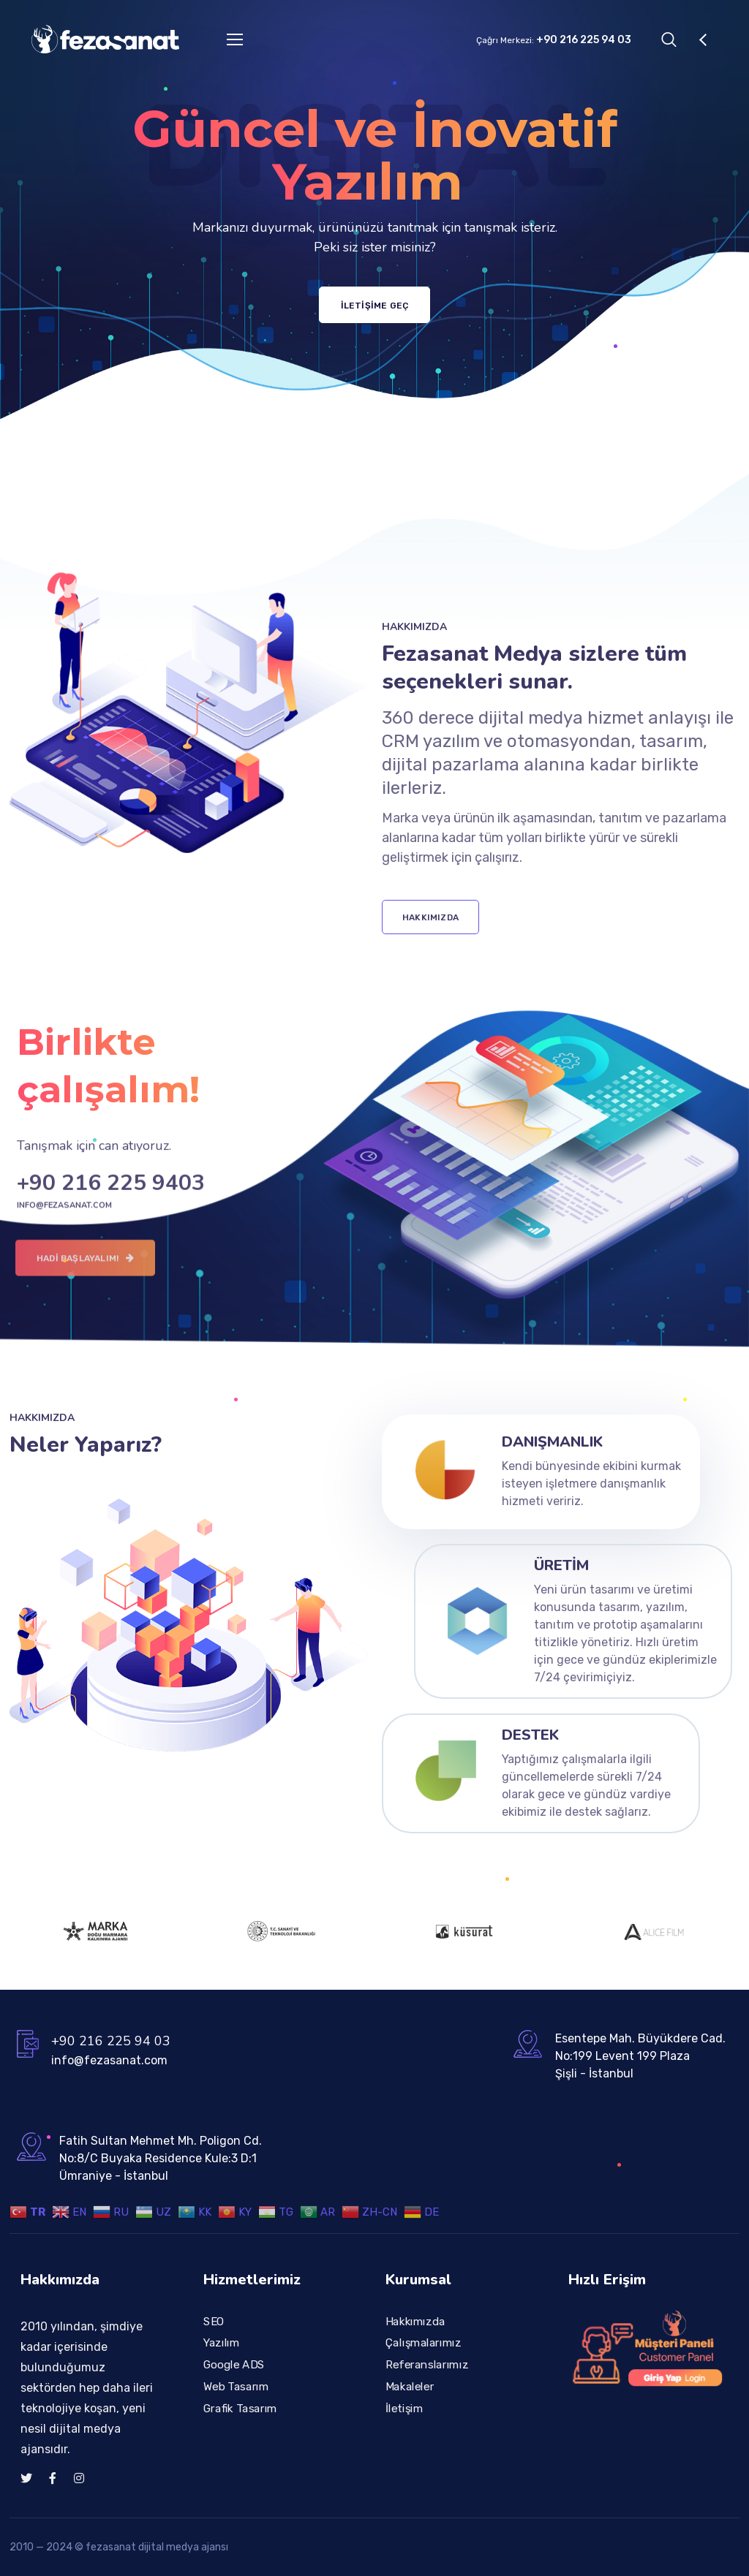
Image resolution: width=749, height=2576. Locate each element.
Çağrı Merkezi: (553, 40)
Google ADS (234, 2364)
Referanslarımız (426, 2364)
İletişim (404, 2407)
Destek (530, 1735)
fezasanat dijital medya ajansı (157, 2547)
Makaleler (409, 2386)
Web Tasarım (235, 2386)
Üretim (561, 1565)
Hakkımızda (415, 2320)
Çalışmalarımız (423, 2342)
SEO (214, 2320)
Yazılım (221, 2342)
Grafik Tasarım (240, 2407)
